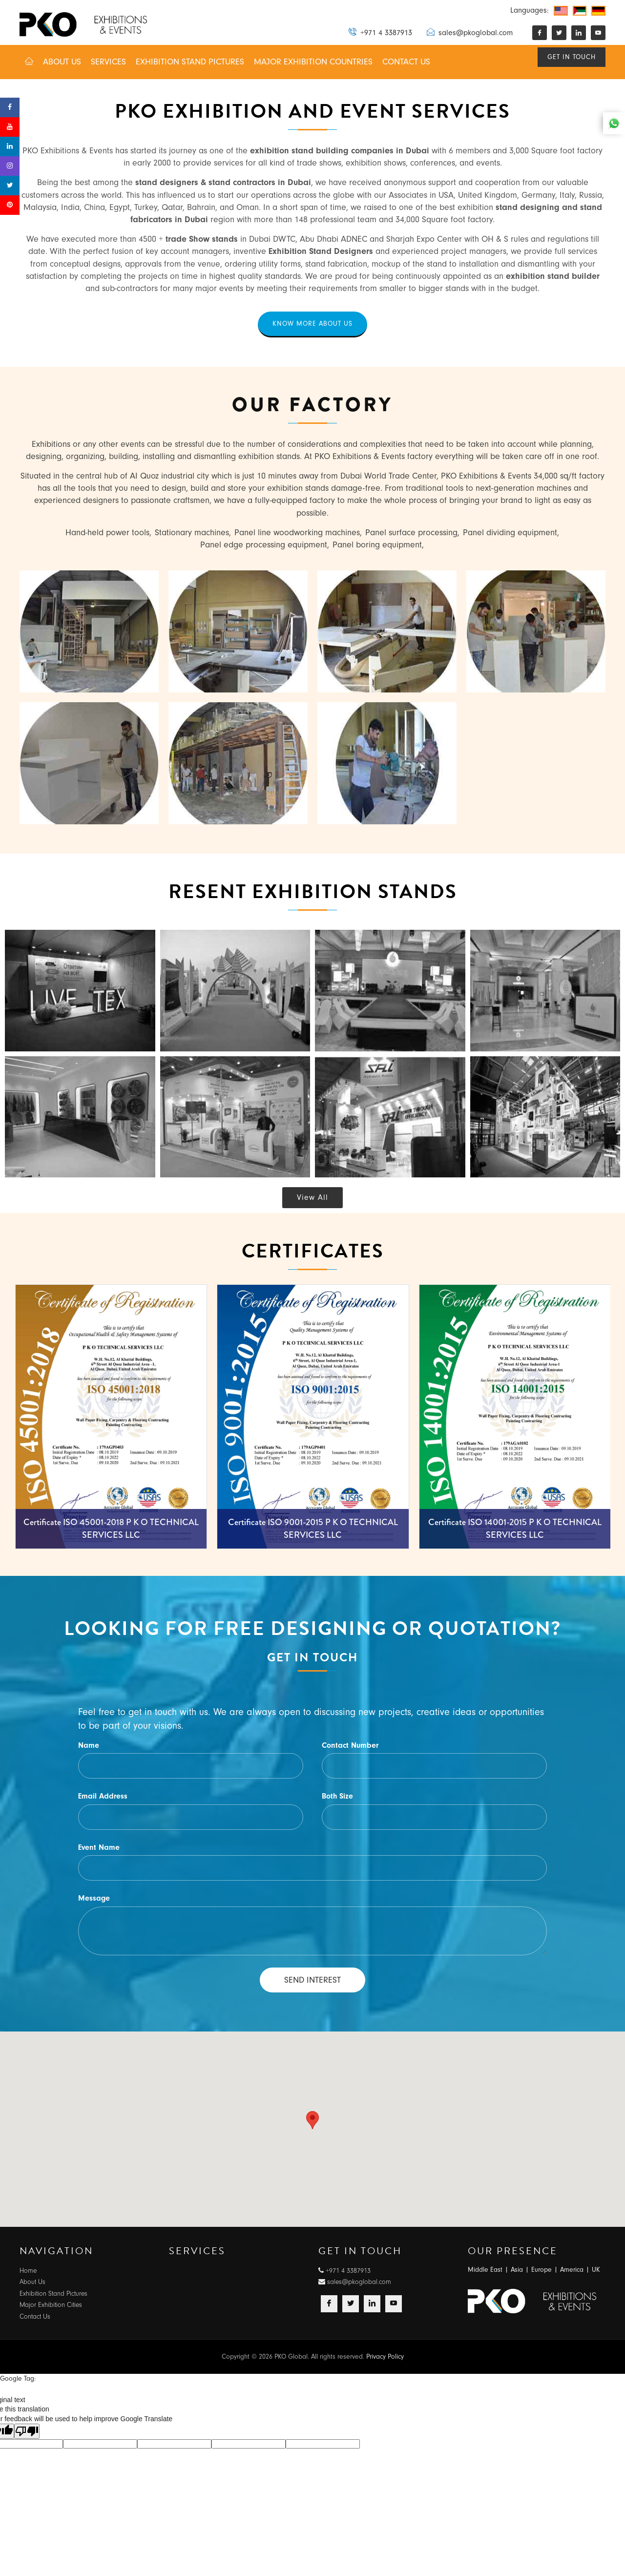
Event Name (99, 1848)
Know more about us (312, 323)
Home (28, 2271)
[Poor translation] (27, 2432)
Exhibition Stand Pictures (53, 2294)
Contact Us (35, 2318)
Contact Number (350, 1746)
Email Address (102, 1797)
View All (312, 1198)
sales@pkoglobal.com (470, 32)
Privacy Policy (385, 2358)
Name (88, 1746)
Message (94, 1899)
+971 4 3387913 (380, 32)
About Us (32, 2283)
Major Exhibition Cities (51, 2306)
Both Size (337, 1797)
